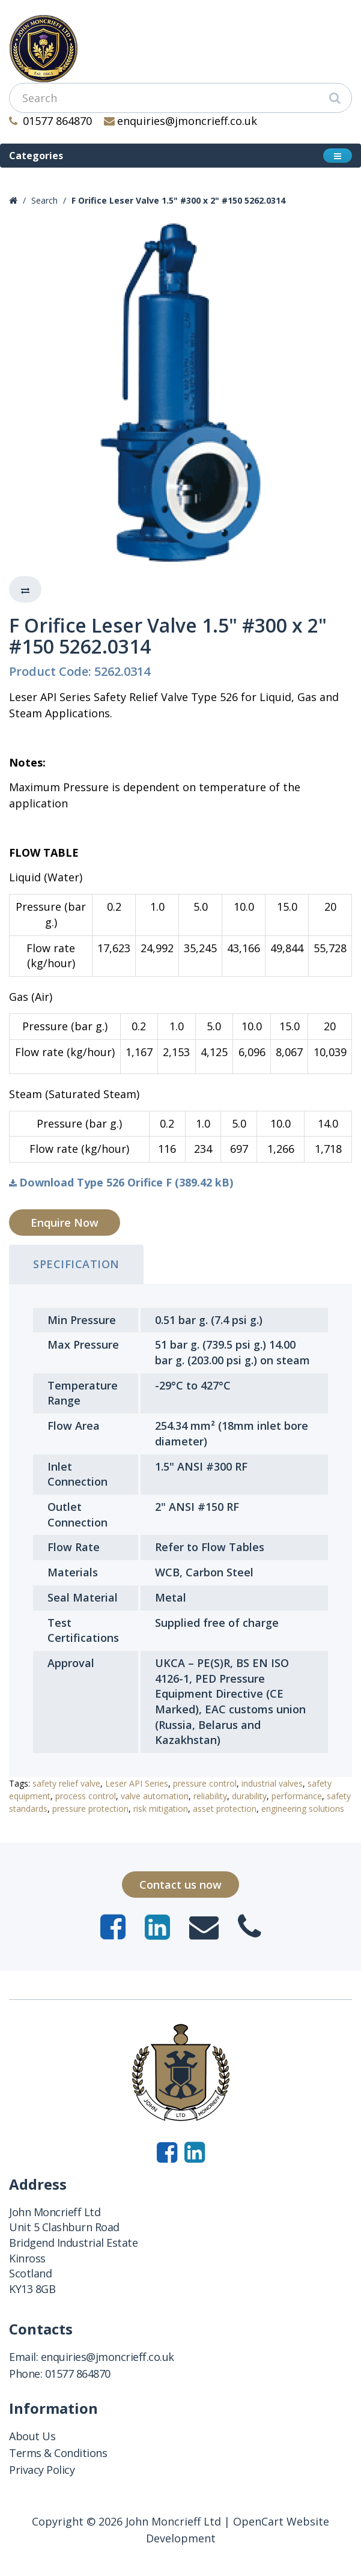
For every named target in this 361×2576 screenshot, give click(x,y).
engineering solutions (302, 1808)
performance (297, 1796)
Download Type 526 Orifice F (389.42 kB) (121, 1182)
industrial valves (272, 1783)
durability (249, 1796)
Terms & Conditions (58, 2453)
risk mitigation (160, 1808)
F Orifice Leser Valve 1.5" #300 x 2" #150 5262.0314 (178, 200)
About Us (32, 2436)
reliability (210, 1796)
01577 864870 (50, 121)
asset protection (224, 1808)
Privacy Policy (41, 2469)
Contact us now (180, 1884)
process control (85, 1796)
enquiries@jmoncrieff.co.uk (181, 121)
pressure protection (90, 1808)
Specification (76, 1264)
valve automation (155, 1796)
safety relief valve (66, 1783)
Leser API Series (136, 1783)
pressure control (205, 1783)
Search (44, 200)
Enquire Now (65, 1222)
